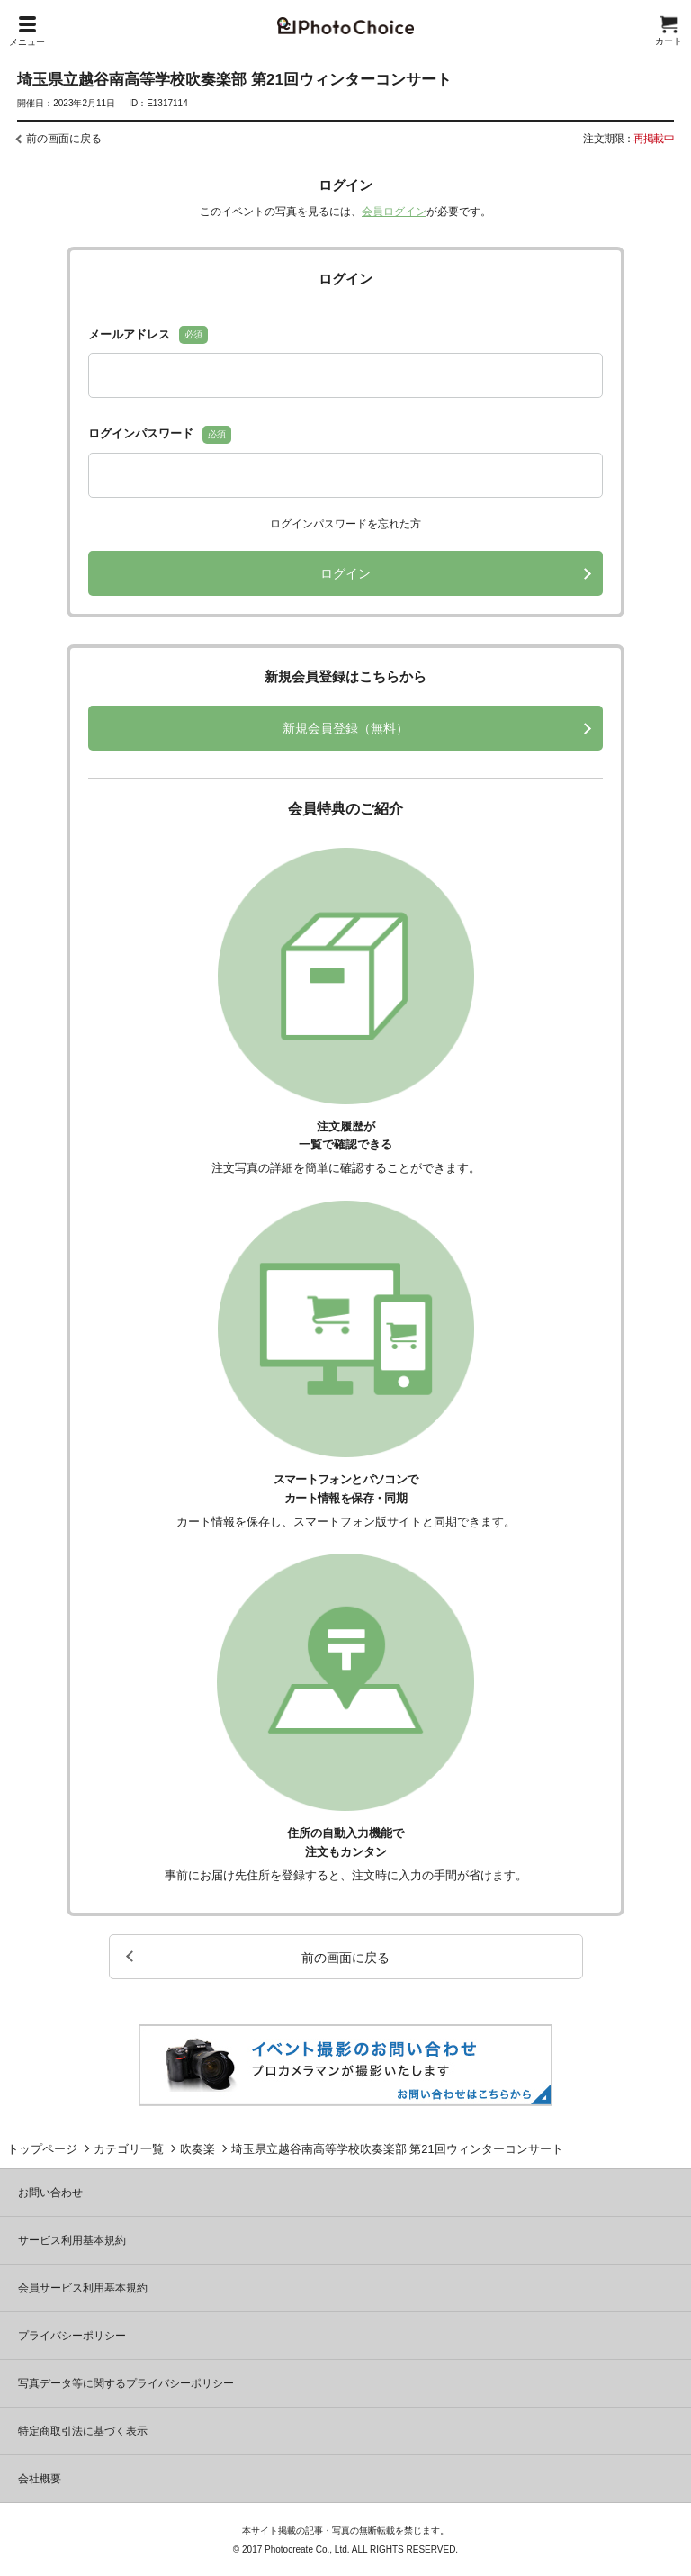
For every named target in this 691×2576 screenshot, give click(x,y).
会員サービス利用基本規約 (83, 2288)
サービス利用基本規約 (72, 2240)
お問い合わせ (50, 2192)
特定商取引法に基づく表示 (83, 2431)
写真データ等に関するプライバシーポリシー (126, 2383)
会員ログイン (394, 211)
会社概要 (39, 2478)
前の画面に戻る (64, 138)
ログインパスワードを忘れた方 (345, 524)
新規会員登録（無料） (345, 728)
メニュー (27, 31)
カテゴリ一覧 (129, 2149)
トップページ (42, 2149)
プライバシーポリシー (72, 2335)
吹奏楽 (197, 2149)
